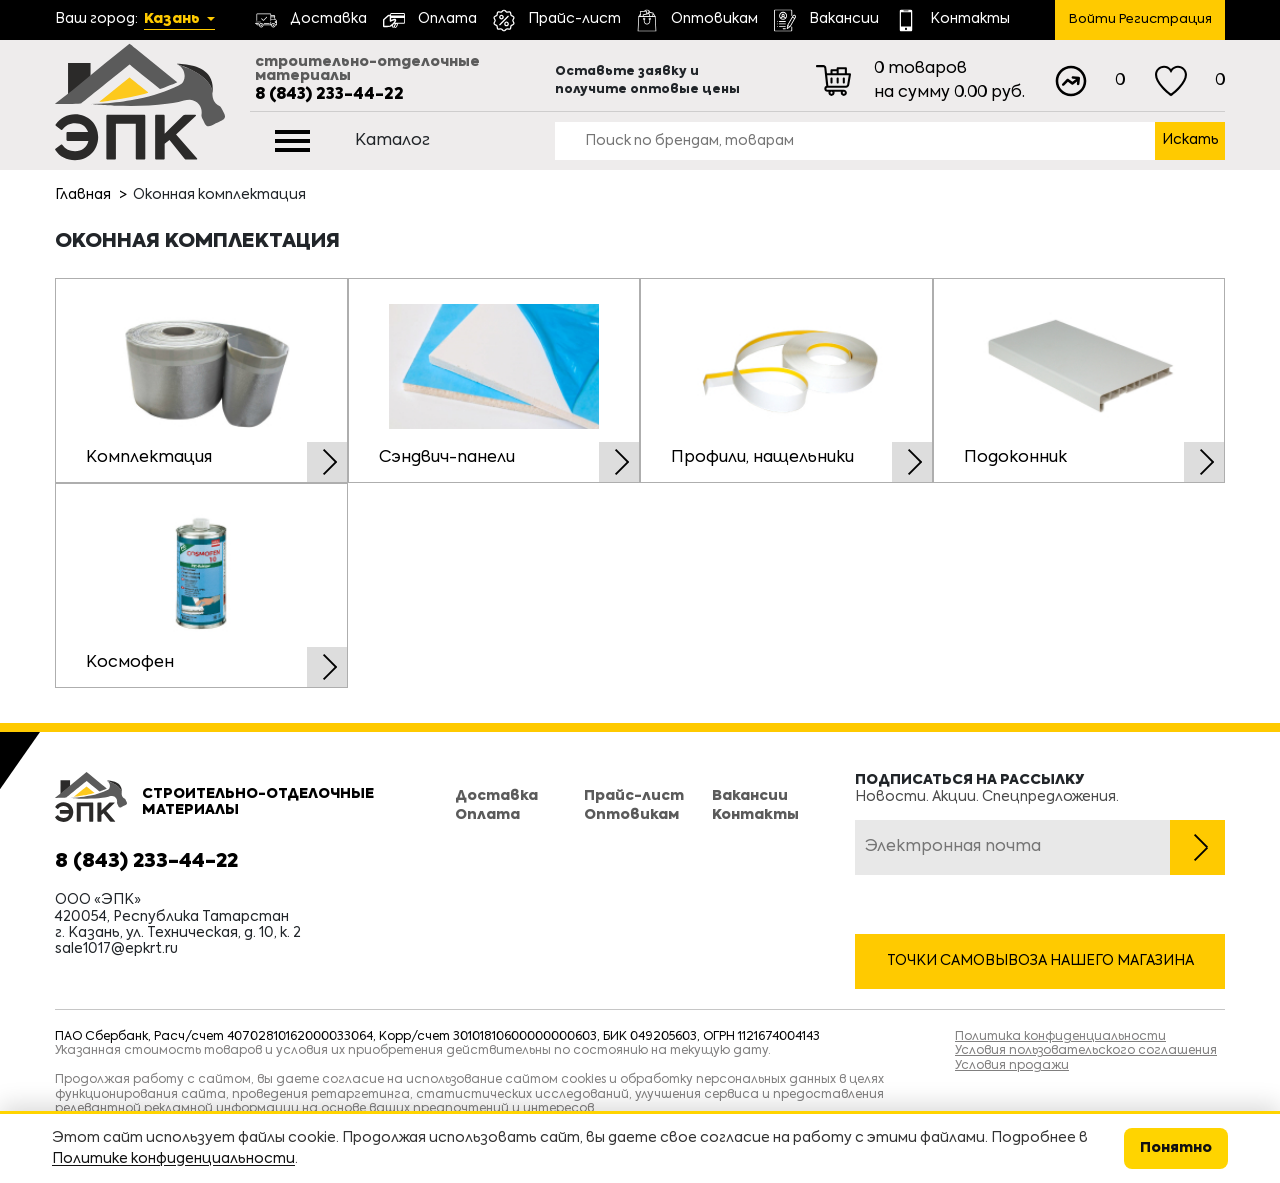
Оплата (487, 815)
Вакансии (750, 796)
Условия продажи (1012, 1066)
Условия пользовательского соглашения (1086, 1051)
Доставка (496, 796)
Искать (1190, 140)
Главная (83, 195)
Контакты (755, 815)
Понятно (1176, 1148)
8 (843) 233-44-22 (329, 95)
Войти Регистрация (1140, 19)
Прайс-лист (634, 796)
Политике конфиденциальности (173, 1159)
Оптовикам (631, 815)
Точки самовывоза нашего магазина (1040, 961)
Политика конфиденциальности (1060, 1037)
